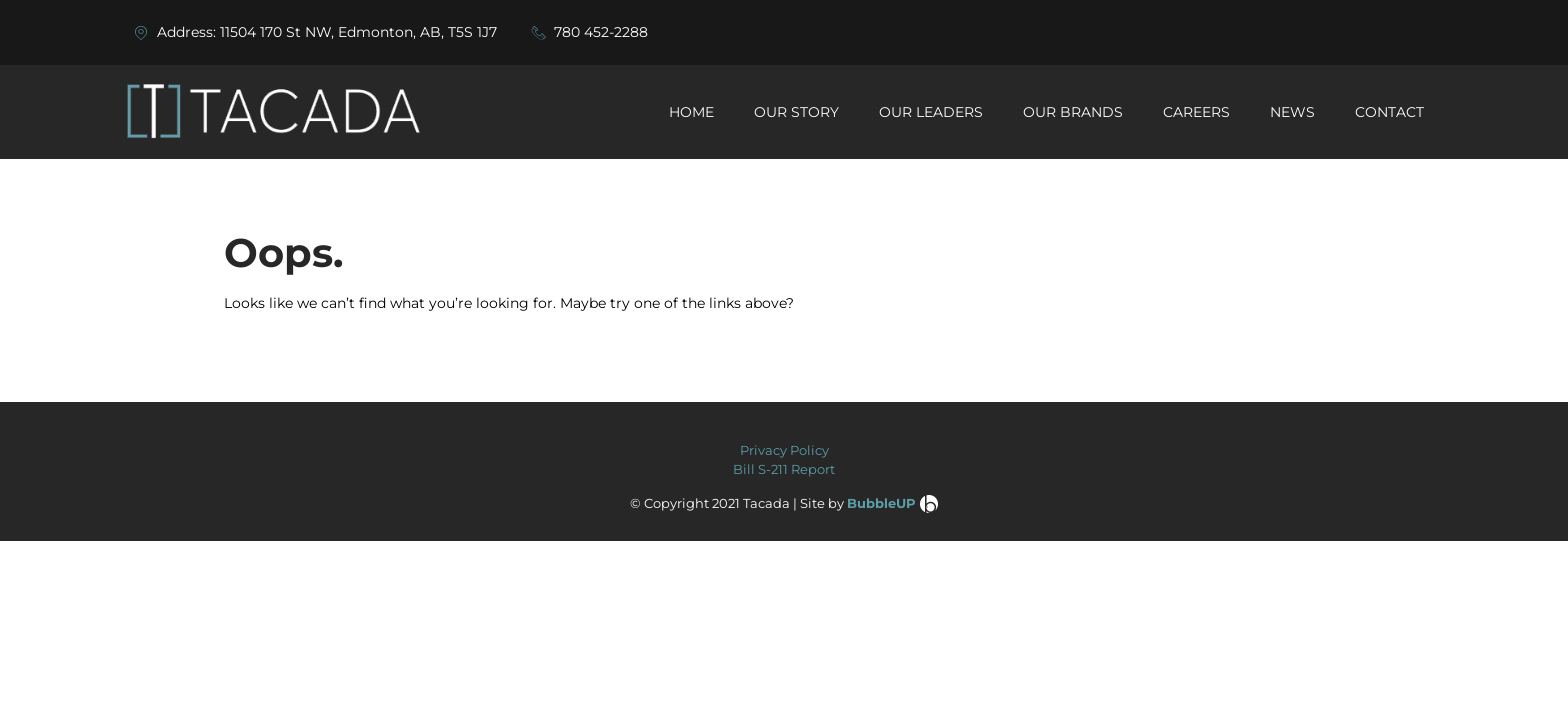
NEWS (1292, 112)
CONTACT (1389, 112)
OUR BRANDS (1073, 112)
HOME (691, 112)
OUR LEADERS (931, 112)
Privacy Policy (784, 450)
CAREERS (1196, 112)
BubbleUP (881, 503)
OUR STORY (796, 112)
